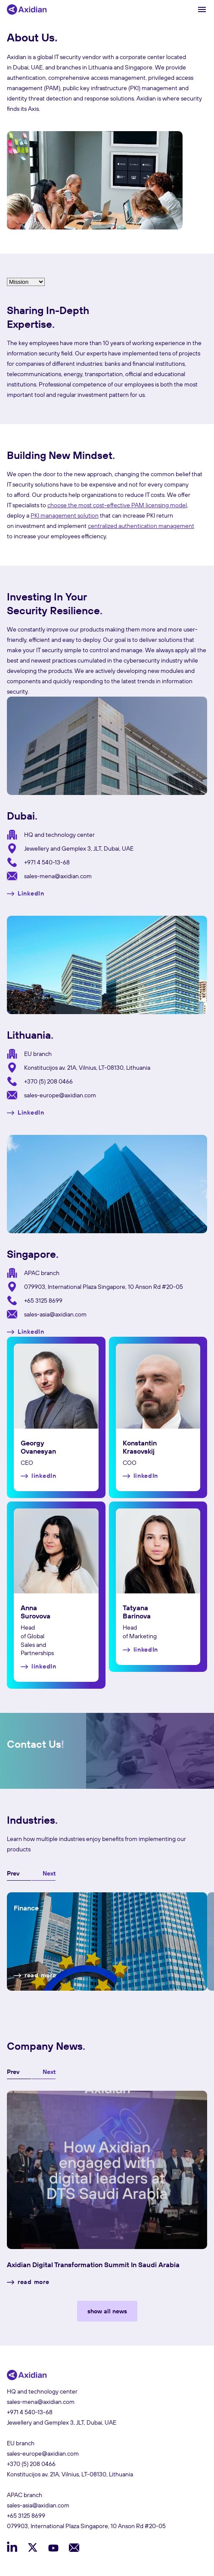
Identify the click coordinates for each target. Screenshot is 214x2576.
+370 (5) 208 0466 (48, 1081)
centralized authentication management (141, 526)
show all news (107, 2311)
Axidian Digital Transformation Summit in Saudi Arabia (93, 2264)
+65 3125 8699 (43, 1300)
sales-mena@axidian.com (58, 876)
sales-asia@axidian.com (55, 1314)
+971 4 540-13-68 (47, 862)
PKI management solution (65, 515)
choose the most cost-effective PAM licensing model (117, 505)
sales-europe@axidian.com (60, 1095)
